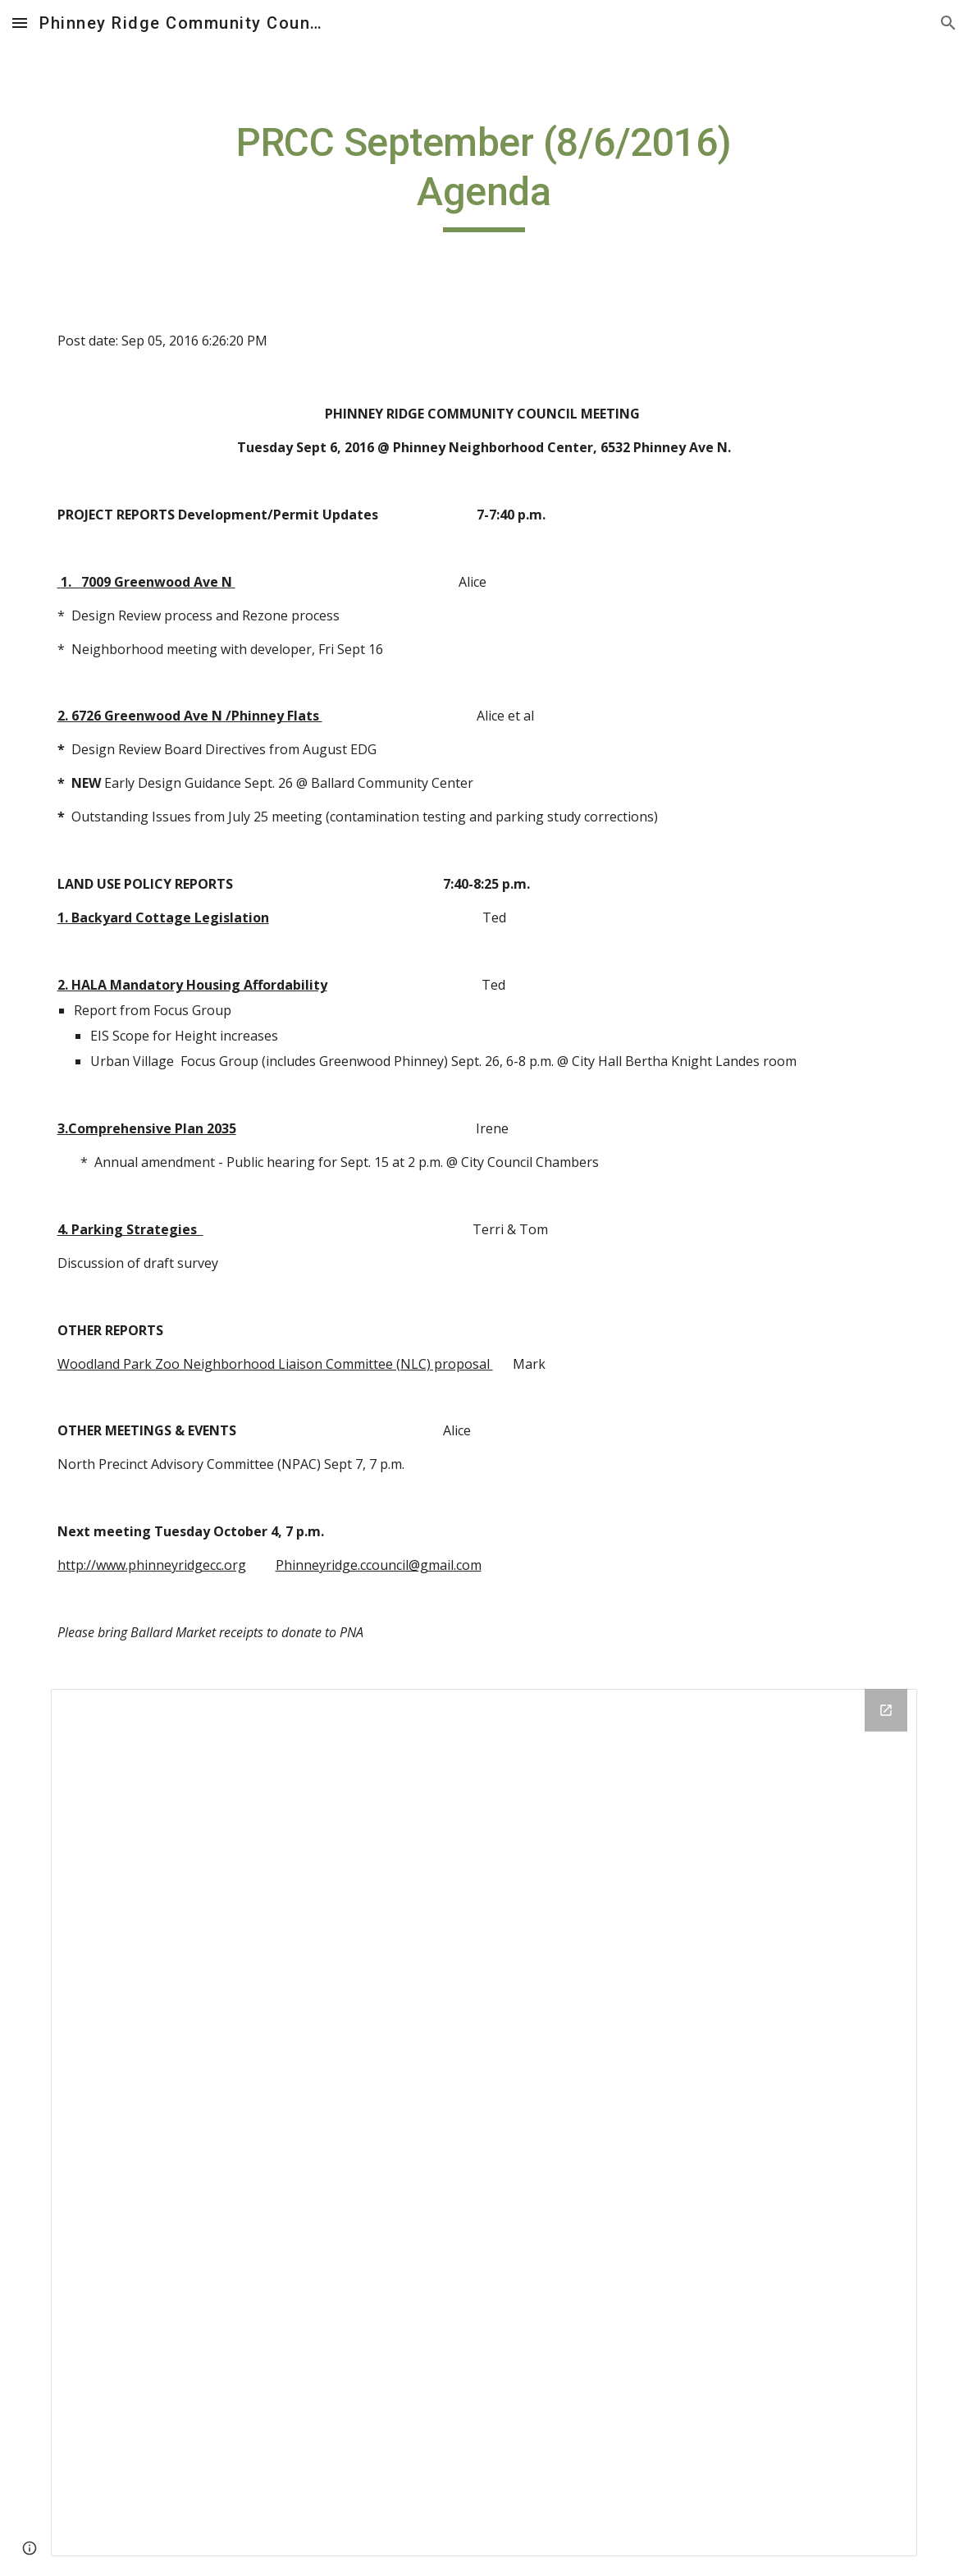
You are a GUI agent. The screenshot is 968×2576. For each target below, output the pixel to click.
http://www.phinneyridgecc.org (151, 1565)
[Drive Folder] (484, 2122)
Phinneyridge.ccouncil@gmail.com (379, 1565)
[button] (19, 22)
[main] (484, 175)
